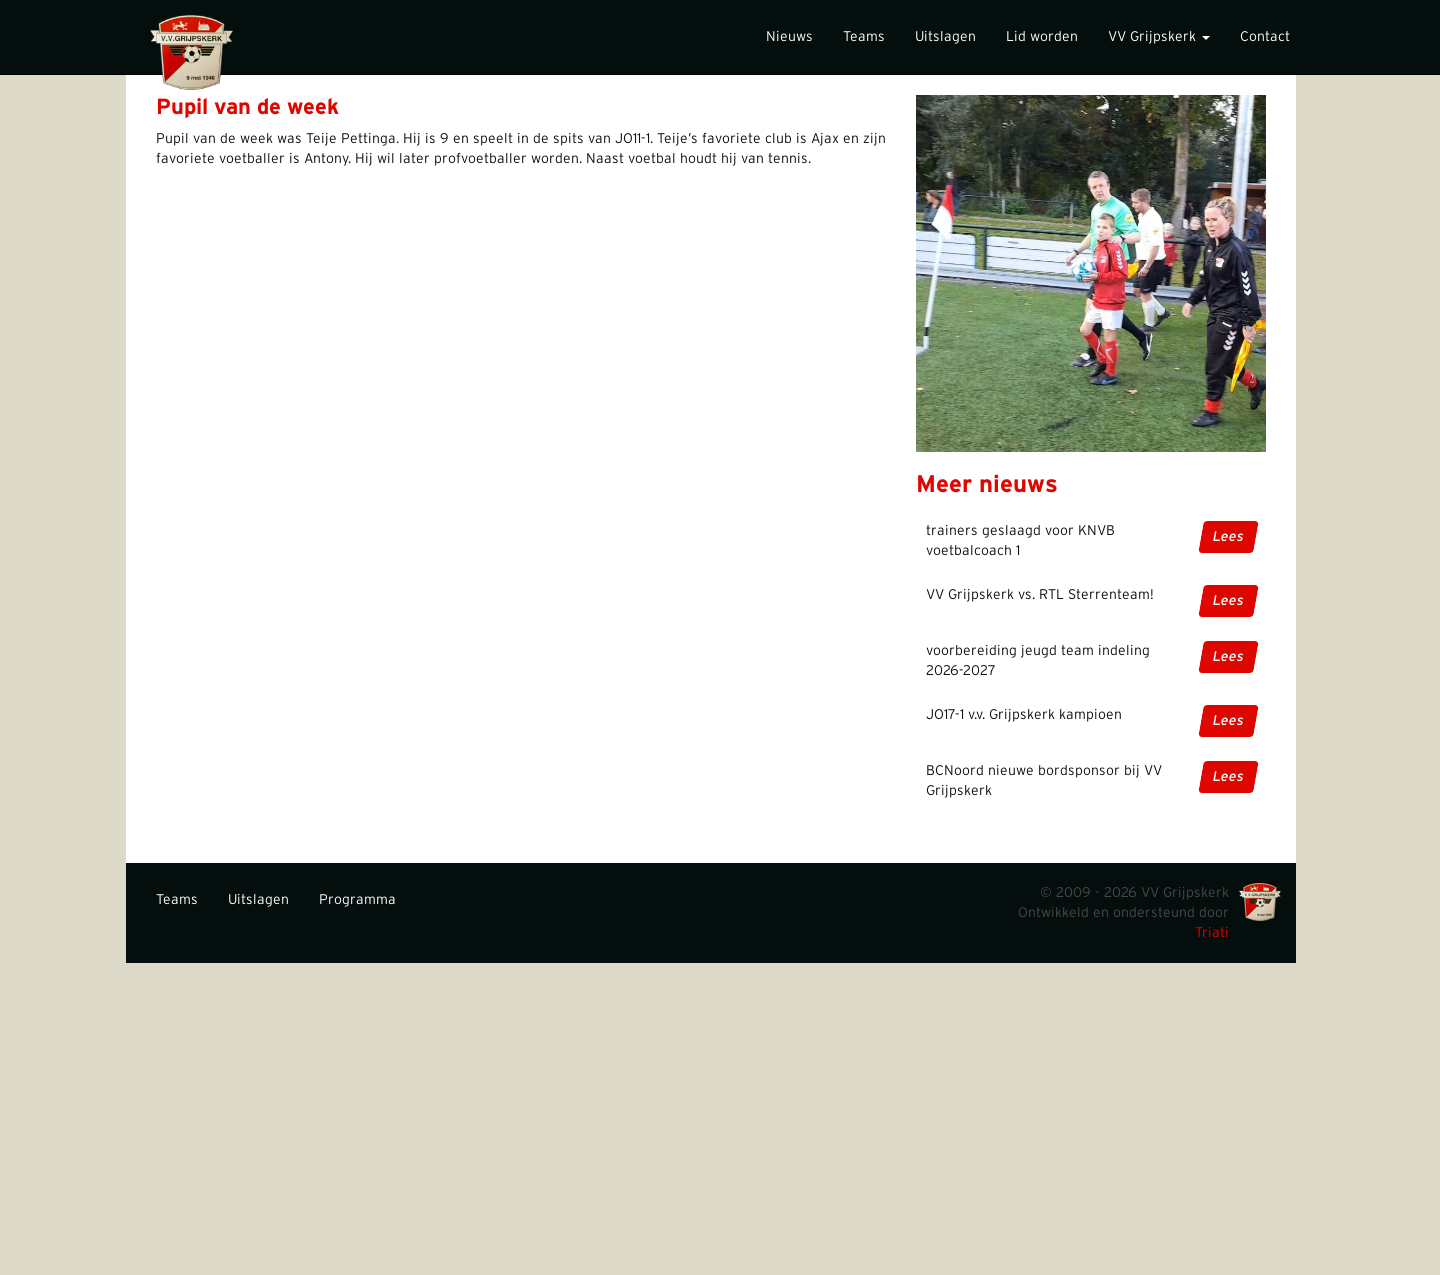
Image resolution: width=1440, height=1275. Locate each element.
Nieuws (789, 37)
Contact (1265, 37)
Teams (864, 37)
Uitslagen (945, 37)
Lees (1228, 537)
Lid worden (1042, 37)
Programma (357, 900)
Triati (1212, 933)
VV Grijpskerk (1159, 37)
